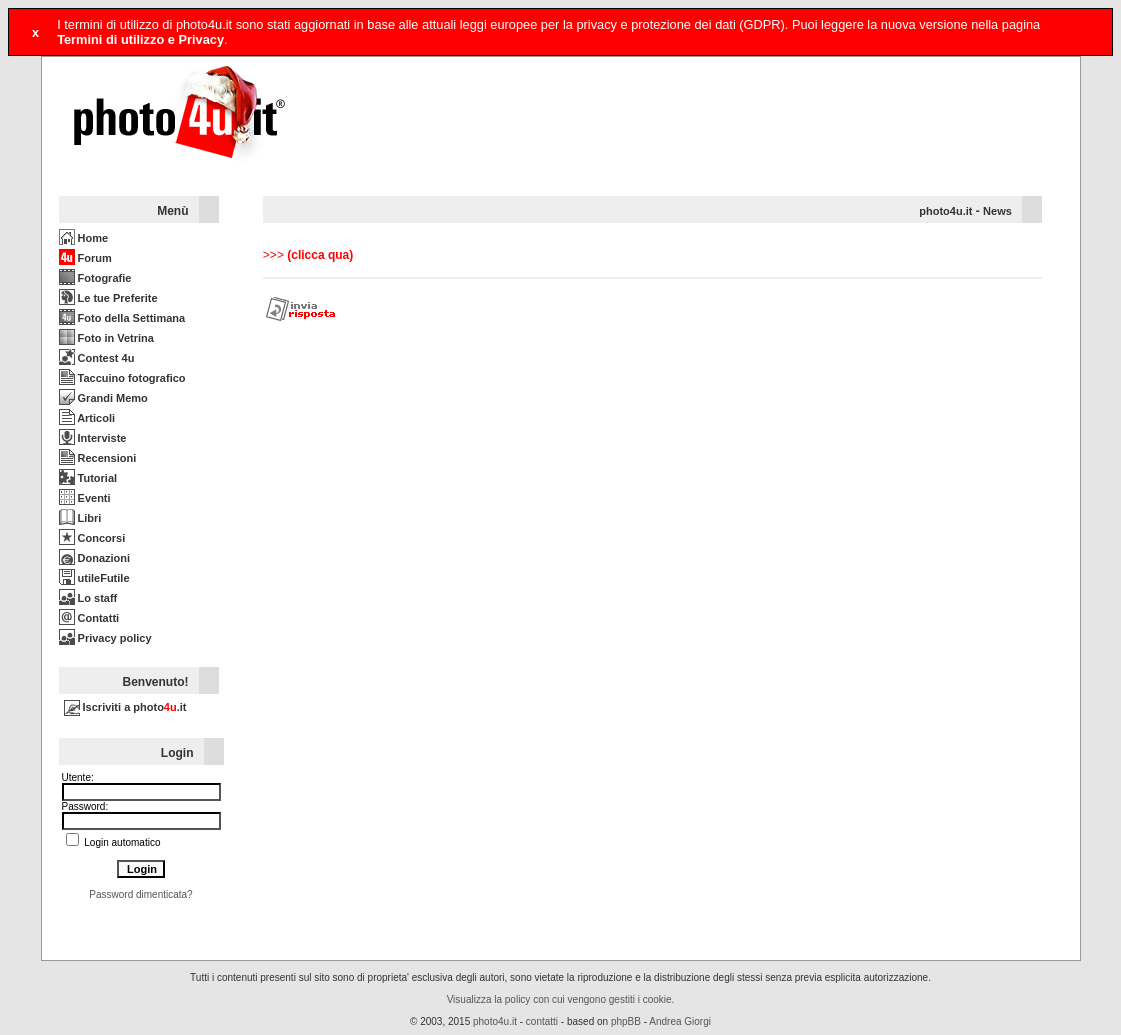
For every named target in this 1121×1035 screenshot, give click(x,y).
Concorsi (92, 538)
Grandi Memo (103, 398)
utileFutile (94, 578)
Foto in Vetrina (106, 338)
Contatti (89, 618)
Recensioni (98, 458)
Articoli (87, 418)
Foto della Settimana (122, 318)
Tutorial (88, 478)
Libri (80, 518)
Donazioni (95, 558)
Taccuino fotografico (122, 378)
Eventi (85, 498)
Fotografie (95, 278)
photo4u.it (945, 211)
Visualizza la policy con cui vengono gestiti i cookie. (561, 999)
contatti (542, 1021)
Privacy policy (105, 638)
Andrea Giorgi (680, 1021)
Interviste (93, 438)
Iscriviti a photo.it (125, 707)
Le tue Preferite (108, 298)
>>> (308, 255)
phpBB (626, 1021)
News (997, 211)
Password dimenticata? (140, 894)
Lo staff (88, 598)
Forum (85, 258)
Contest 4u (97, 358)
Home (84, 238)
